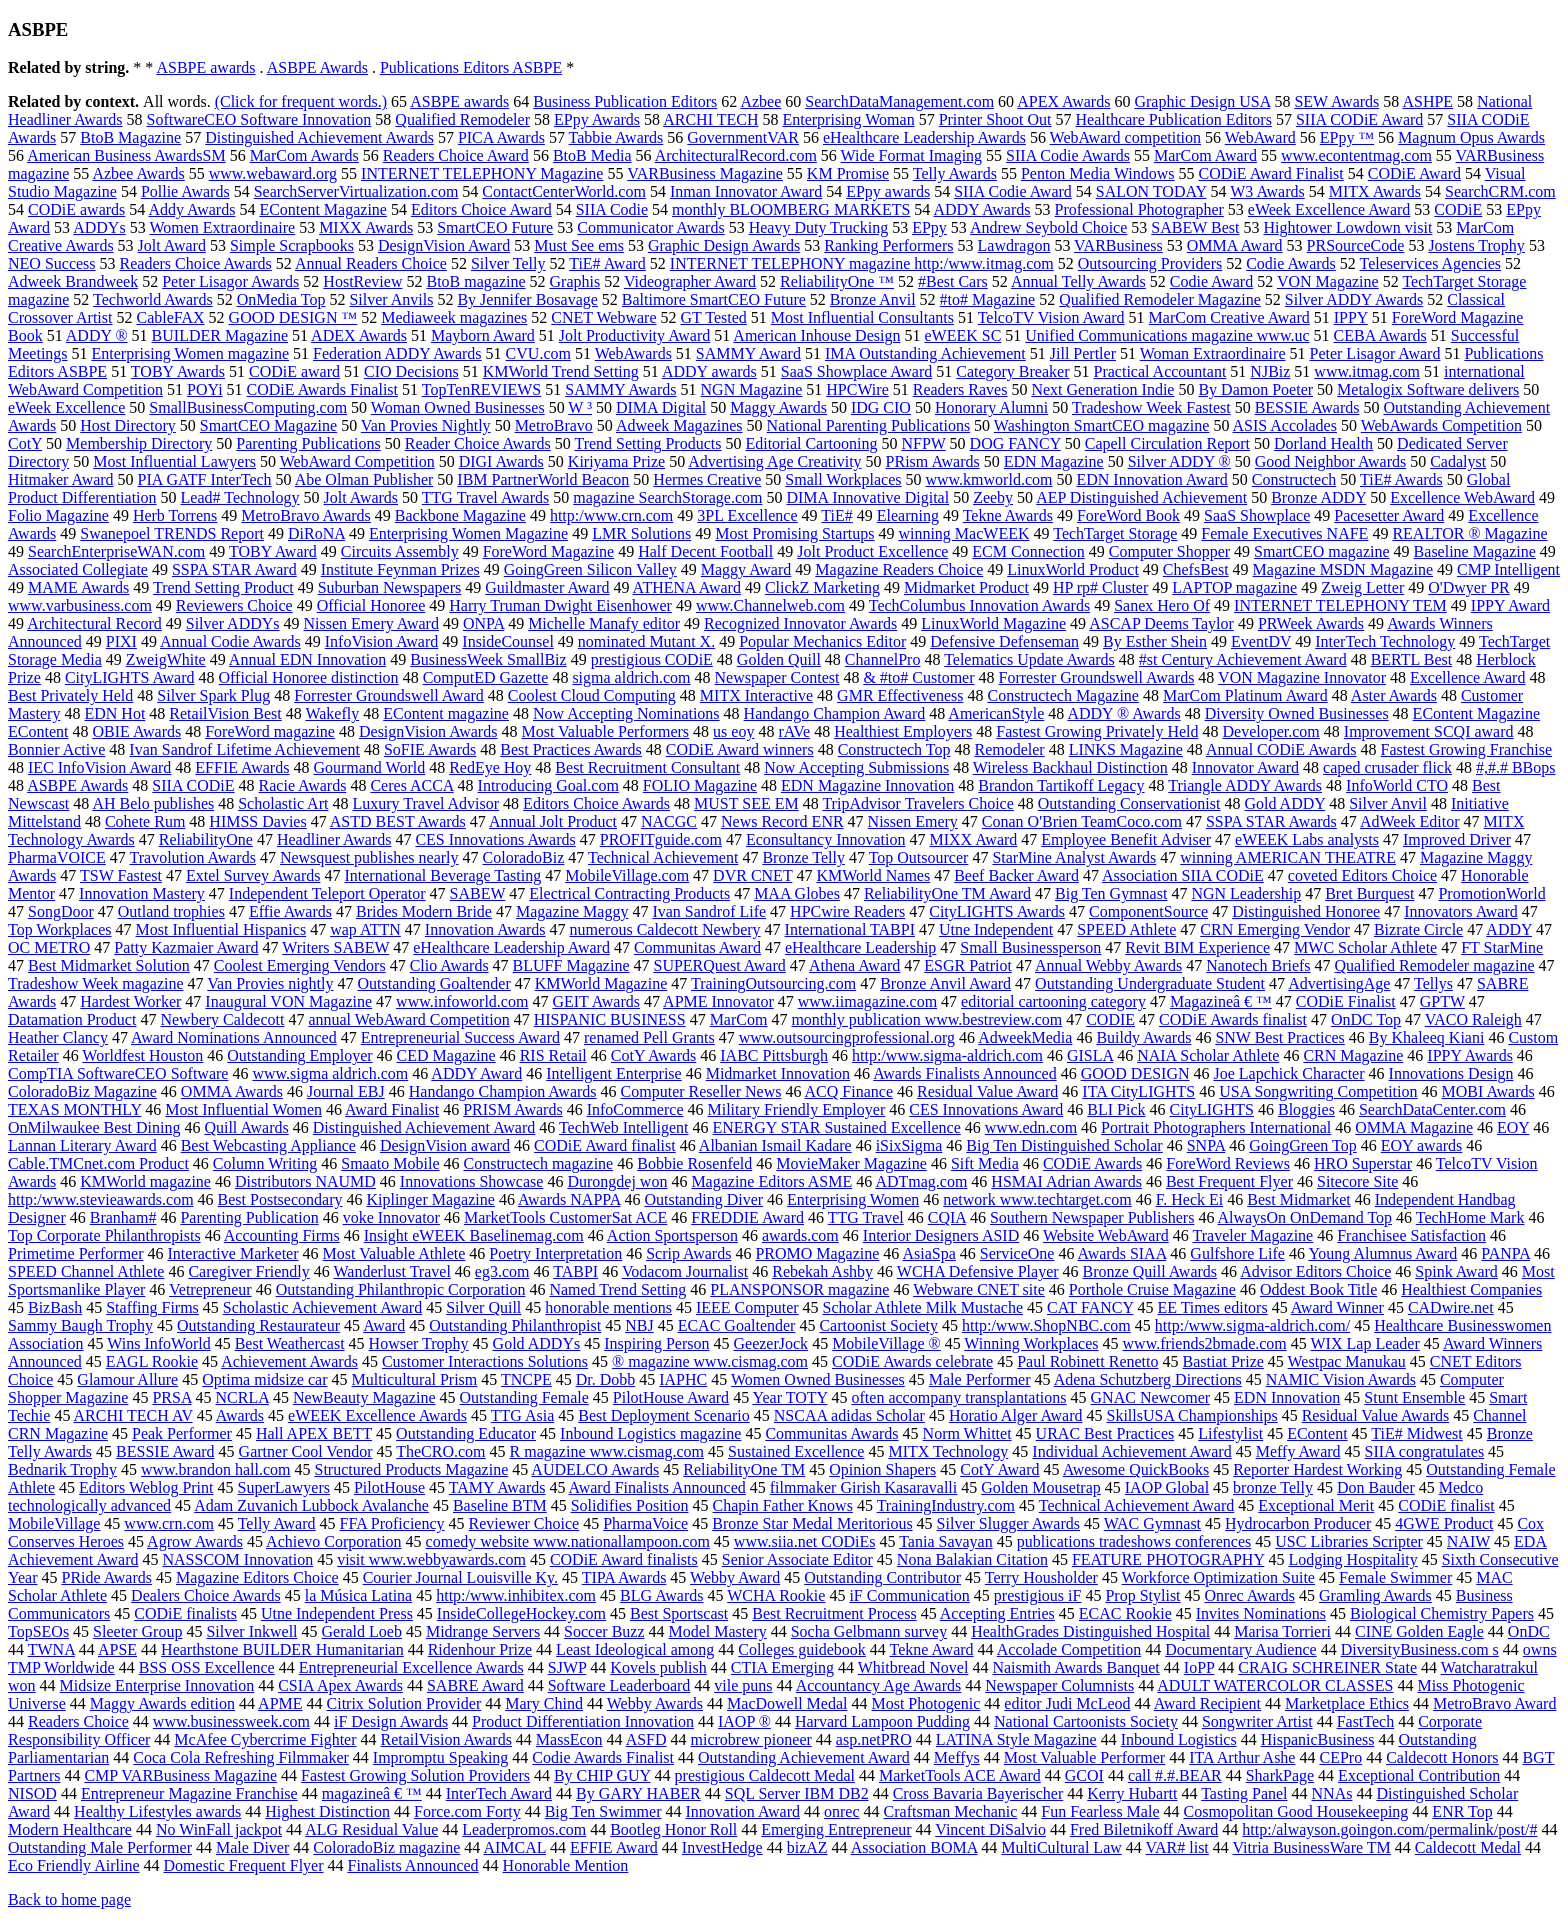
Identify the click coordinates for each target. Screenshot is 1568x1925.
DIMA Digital (661, 407)
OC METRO (49, 947)
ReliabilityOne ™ (837, 281)
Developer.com (1271, 731)
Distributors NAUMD (305, 1181)
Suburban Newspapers (390, 587)
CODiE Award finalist (605, 1145)
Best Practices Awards (571, 749)
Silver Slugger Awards (1008, 1523)
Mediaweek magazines (454, 317)
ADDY (1509, 929)
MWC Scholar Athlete (1365, 947)
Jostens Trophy (1476, 245)
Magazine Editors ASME (771, 1181)
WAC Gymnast (1152, 1523)
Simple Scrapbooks (292, 245)
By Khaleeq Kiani (1427, 1037)
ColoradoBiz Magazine (82, 1091)
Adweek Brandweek (73, 281)
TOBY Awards (178, 371)
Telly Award (277, 1523)
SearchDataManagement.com (899, 101)
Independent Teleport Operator (327, 893)
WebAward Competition (357, 461)
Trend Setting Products (647, 443)
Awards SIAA (1122, 1253)
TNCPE (526, 1379)
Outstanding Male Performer (100, 1847)
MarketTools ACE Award (960, 1775)
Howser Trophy (419, 1343)
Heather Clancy (58, 1037)
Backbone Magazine (460, 515)
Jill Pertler (1083, 353)
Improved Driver (1457, 839)
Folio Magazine (58, 515)
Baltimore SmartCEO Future (714, 299)
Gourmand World (369, 767)
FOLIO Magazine (700, 785)
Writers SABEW (335, 947)
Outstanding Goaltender (434, 983)
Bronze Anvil (873, 299)
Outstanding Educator (466, 1433)
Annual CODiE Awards (1281, 749)
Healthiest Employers (903, 731)
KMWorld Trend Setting (561, 371)
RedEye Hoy (490, 767)
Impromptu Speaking (441, 1757)
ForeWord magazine (270, 731)
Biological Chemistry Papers (1442, 1613)
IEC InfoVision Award (99, 767)
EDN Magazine (1054, 461)
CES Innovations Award (986, 1109)
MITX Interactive (756, 695)
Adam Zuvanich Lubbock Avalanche (311, 1505)
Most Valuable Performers (605, 731)
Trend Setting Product (223, 587)
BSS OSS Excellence (207, 1667)
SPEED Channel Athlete (86, 1271)
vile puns (743, 1685)
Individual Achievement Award (1131, 1451)
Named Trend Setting (617, 1289)
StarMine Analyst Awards (1074, 857)
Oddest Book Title (1318, 1289)
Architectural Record (94, 623)
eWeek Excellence (66, 407)
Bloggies (1306, 1109)
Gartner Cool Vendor (306, 1451)
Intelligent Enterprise (614, 1073)
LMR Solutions (641, 533)
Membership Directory (139, 443)
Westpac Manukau (1347, 1361)
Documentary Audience (1241, 1649)
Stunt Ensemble (1414, 1397)
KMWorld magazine (145, 1181)
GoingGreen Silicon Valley (590, 569)
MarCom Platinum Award (1245, 695)
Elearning (908, 515)
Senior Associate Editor (797, 1559)
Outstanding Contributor (882, 1577)
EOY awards (1422, 1145)
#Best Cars (953, 281)
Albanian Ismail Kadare (775, 1145)
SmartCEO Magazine (268, 425)
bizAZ (807, 1847)
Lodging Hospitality (1352, 1559)
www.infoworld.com (462, 1001)
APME (280, 1703)
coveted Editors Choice (1362, 875)
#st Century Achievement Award (1243, 659)
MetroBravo (554, 425)
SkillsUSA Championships (1191, 1415)
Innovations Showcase (472, 1181)
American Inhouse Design (816, 335)
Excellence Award (1467, 677)
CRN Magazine (1353, 1055)
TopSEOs (38, 1631)
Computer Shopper (1169, 551)
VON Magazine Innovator (1302, 677)
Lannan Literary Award (82, 1145)
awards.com (800, 1235)
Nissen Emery (913, 821)
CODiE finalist (1446, 1505)
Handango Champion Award (835, 713)
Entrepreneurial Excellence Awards (411, 1667)
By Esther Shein (1155, 641)
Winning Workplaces (1031, 1343)
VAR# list (1177, 1847)
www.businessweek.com (231, 1721)
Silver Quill (483, 1307)
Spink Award (1456, 1271)
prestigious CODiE (652, 659)
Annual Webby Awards (1108, 965)
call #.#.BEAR (1175, 1775)
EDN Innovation (1287, 1397)
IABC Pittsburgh (774, 1055)
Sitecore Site (1357, 1181)
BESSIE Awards (1307, 407)
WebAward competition (1125, 137)
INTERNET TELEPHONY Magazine (482, 173)
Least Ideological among (635, 1649)
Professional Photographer (1139, 209)
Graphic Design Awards (724, 245)
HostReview (362, 281)
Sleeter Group (137, 1631)
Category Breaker (1012, 371)
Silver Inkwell (251, 1631)
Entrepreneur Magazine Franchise (189, 1793)
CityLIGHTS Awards (997, 911)
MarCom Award (1205, 155)
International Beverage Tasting (442, 875)
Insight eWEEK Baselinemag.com (474, 1235)
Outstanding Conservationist (1129, 803)
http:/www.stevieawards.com (101, 1199)
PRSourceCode (1356, 245)
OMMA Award (1235, 245)
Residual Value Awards (1376, 1415)
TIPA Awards (624, 1577)
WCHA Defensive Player (978, 1271)
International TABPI (850, 929)
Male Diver (252, 1847)
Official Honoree (371, 605)
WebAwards (633, 353)
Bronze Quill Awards (1150, 1271)
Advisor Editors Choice (1315, 1271)
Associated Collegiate (78, 569)
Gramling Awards (1375, 1595)
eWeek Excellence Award (1329, 209)
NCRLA (242, 1397)
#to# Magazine (988, 299)
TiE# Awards (1401, 479)
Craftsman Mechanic (951, 1811)
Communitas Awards (831, 1433)
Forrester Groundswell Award (389, 695)
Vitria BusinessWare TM (1312, 1847)
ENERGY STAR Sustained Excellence (837, 1127)
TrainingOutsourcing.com (773, 983)
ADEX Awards (359, 335)
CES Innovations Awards (495, 839)
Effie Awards (290, 911)
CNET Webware (603, 317)
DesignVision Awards (428, 731)
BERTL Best (1412, 659)
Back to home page (69, 1899)
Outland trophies (171, 911)
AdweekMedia (1025, 1037)
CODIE (1110, 1019)
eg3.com (502, 1271)
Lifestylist (1230, 1433)
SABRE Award (475, 1685)
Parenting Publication (249, 1217)
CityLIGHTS (1212, 1109)
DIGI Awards (501, 461)
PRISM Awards (512, 1109)
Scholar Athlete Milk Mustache (923, 1307)
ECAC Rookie (1125, 1613)
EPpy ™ (1347, 137)
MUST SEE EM (746, 803)
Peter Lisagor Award (1374, 353)
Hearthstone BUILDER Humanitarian (282, 1649)
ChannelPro (883, 659)
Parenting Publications (308, 443)
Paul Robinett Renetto (1087, 1361)
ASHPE (1427, 101)
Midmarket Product (966, 587)
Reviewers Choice (234, 605)
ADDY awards (709, 371)
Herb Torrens (175, 515)
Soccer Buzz (604, 1631)
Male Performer (980, 1379)
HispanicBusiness (1318, 1739)
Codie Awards (1291, 263)
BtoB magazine (475, 281)
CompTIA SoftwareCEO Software (118, 1073)
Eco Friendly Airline (74, 1865)
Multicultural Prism (415, 1379)
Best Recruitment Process (834, 1613)
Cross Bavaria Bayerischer (978, 1793)
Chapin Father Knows (782, 1505)
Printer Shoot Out (995, 119)
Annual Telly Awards (1078, 281)
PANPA (1505, 1253)
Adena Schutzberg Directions (1148, 1379)
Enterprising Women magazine (190, 353)
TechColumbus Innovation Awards (979, 605)
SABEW (478, 893)
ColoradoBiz (524, 857)
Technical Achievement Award (1137, 1505)
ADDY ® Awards (1123, 713)
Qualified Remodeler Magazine (1160, 299)
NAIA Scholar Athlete (1208, 1055)
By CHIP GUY (602, 1775)
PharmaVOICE (57, 857)
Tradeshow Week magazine (96, 983)
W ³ (580, 407)
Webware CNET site (979, 1289)
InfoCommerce (635, 1109)
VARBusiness (1118, 245)
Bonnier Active (56, 749)
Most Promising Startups (794, 533)
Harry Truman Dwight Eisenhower (560, 605)
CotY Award (999, 1469)
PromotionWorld (1491, 893)
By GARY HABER (638, 1793)
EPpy (929, 227)
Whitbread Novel (913, 1667)
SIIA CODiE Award (1359, 119)
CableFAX (170, 317)
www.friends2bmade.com (1205, 1343)
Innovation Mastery (142, 893)
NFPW (923, 443)
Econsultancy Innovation (826, 839)
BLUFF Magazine (571, 965)
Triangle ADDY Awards (1245, 785)
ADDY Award (476, 1073)
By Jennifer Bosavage (527, 299)
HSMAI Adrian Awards (1066, 1181)
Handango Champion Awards (503, 1091)
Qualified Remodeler (462, 119)
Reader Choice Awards (478, 443)
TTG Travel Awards (485, 497)
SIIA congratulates (1425, 1451)
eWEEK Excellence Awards (377, 1415)
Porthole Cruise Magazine (1152, 1289)
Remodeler (1009, 749)
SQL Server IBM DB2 (797, 1793)
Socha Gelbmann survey (869, 1631)
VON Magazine (1328, 281)
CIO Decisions (411, 371)
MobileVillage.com (627, 875)
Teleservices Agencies (1430, 263)
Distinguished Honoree (1306, 911)
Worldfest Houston (142, 1055)
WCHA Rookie (776, 1595)
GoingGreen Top (1302, 1145)
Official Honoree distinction (309, 677)
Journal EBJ (346, 1091)
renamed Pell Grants (649, 1037)
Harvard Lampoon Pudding (882, 1721)
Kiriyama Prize (616, 461)
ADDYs (99, 227)
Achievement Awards (289, 1361)
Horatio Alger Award (1016, 1415)
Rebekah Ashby (822, 1271)
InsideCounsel (508, 641)
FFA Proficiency (392, 1523)
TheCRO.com (440, 1451)
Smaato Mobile (390, 1163)
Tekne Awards (1008, 515)
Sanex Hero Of (1162, 605)
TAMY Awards (497, 1487)
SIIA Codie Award (1013, 191)
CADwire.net (1451, 1307)
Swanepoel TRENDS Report (172, 533)
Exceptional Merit (1316, 1505)
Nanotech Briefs (1258, 965)
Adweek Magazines (679, 425)
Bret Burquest (1369, 893)
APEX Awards (1063, 101)
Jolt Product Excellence (872, 551)
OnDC (1529, 1631)
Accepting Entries (997, 1613)
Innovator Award (1245, 767)
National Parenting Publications (869, 425)
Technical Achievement (663, 857)
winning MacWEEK (963, 533)
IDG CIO (881, 407)
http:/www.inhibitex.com (516, 1595)
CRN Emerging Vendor (1275, 929)
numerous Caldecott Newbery (665, 929)
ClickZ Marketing (822, 587)
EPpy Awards (597, 119)
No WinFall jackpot (219, 1829)
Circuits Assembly (400, 551)
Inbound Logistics (1179, 1739)
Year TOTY (790, 1397)
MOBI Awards (1488, 1091)
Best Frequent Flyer (1229, 1181)
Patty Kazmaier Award (186, 947)
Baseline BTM (500, 1505)
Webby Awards (655, 1703)
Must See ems (579, 245)
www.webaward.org (273, 173)
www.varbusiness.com (80, 605)
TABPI (575, 1271)
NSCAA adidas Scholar (849, 1415)
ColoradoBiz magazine (386, 1847)
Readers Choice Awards (196, 263)
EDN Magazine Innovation (867, 785)
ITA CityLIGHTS (1138, 1091)
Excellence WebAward (1462, 497)
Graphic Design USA (1202, 101)
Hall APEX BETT (314, 1433)
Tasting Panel (1244, 1793)
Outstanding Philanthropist (515, 1325)
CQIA (947, 1217)
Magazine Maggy (572, 911)
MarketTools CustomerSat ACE (565, 1217)
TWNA (51, 1649)
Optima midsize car (264, 1379)
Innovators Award (1461, 911)
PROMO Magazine (817, 1253)
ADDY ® (97, 335)
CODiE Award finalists (624, 1559)
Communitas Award (697, 947)
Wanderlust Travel (391, 1271)
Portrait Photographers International (1216, 1127)
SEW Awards (1336, 101)
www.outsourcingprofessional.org (847, 1037)
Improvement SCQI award (1429, 731)
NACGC (669, 821)
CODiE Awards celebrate (912, 1361)
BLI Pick (1116, 1109)
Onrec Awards (1250, 1595)
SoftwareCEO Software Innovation (259, 119)
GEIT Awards (596, 1001)
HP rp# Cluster (1100, 587)
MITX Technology (948, 1451)
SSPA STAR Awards (1271, 821)
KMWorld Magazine (601, 983)
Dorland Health (1323, 443)
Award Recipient (1207, 1703)
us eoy (733, 731)
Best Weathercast (290, 1343)
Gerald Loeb (362, 1631)
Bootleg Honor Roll (673, 1829)
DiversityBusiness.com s (1420, 1649)
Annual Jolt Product (553, 821)
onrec (842, 1811)
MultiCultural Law (1061, 1847)
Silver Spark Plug (213, 695)
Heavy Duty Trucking (819, 227)
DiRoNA (316, 533)
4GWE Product (1444, 1523)
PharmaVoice (645, 1523)
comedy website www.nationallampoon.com (568, 1541)
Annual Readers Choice (371, 263)
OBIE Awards (136, 731)
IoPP (1199, 1667)
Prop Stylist (1142, 1595)
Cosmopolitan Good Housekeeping (1295, 1811)
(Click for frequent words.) (301, 101)
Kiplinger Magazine (430, 1199)
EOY (1513, 1127)
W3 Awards (1267, 191)
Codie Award (1211, 281)
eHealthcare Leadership (860, 947)
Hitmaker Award (61, 479)
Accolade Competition (1069, 1649)
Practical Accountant (1160, 371)
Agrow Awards (195, 1541)
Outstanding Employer (299, 1055)
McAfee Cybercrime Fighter (265, 1739)
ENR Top (1462, 1811)
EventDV (1261, 641)
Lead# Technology (240, 497)
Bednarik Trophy (62, 1469)
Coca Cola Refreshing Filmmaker (241, 1757)
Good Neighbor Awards (1330, 461)
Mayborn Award (483, 335)
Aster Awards (1394, 695)
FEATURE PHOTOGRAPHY (1168, 1559)
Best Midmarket (1299, 1199)
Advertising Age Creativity (774, 461)
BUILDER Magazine (220, 335)
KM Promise (848, 173)
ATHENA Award (687, 587)
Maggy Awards (778, 407)
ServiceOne (1017, 1253)
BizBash (55, 1307)
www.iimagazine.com (867, 1001)
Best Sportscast (679, 1613)
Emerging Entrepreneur (836, 1829)
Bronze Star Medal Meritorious (812, 1523)
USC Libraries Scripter (1349, 1541)
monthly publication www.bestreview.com (926, 1019)
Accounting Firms (282, 1235)
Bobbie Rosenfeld (694, 1163)
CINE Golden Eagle (1419, 1631)
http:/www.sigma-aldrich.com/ (1252, 1325)
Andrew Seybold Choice (1048, 227)
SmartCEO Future (495, 227)
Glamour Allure (127, 1379)
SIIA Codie (612, 209)
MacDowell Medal (787, 1703)
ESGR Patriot (968, 965)
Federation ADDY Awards (397, 353)
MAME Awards (78, 587)
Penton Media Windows (1098, 173)
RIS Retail (553, 1055)
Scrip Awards (688, 1253)
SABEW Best (1195, 227)
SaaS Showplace (1257, 515)
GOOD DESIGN (1135, 1073)
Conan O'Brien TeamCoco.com (1082, 821)
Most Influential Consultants (862, 317)
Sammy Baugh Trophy (80, 1325)
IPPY (1351, 317)
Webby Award (735, 1577)
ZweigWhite (166, 659)
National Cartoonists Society (1086, 1721)
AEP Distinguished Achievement (1141, 497)
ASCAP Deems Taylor (1161, 623)
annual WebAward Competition (408, 1019)
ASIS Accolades (1285, 425)
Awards (240, 1415)
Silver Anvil (1388, 803)
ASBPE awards (205, 67)
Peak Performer (182, 1433)
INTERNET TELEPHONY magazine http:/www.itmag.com (862, 263)
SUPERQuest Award (719, 965)
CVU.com (538, 353)
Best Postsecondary (280, 1199)
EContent (1317, 1433)
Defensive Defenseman (1004, 641)
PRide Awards (106, 1577)
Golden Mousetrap (1041, 1487)
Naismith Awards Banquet (1075, 1667)
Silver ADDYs (233, 623)
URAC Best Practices (1105, 1433)
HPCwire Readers (847, 911)
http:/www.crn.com (611, 515)
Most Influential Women (243, 1109)
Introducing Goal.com (548, 785)
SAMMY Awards (620, 389)
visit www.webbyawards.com (431, 1559)
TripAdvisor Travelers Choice (917, 803)
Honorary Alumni (991, 407)
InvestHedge (722, 1847)
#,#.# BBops (1516, 767)
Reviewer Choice (524, 1523)
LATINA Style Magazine (1016, 1739)
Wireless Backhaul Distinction (1070, 767)
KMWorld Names (873, 875)
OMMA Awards (232, 1091)
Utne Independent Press (337, 1613)
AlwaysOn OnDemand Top (1305, 1217)
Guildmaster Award (547, 587)
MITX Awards (1375, 191)
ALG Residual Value (371, 1829)
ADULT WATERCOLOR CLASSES (1275, 1685)
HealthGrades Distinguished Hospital (1090, 1631)
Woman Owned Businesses (458, 407)
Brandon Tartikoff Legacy (1061, 785)
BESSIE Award (165, 1451)
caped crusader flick (1387, 767)
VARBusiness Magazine (705, 173)
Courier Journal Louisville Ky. (460, 1577)
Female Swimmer (1395, 1577)
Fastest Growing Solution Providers (415, 1775)
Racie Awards (303, 785)
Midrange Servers (483, 1631)
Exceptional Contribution (1419, 1775)
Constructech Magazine (1063, 695)
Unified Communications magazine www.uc (1167, 335)
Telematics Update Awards (1029, 659)
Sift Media (985, 1163)
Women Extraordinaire (222, 227)
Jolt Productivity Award (634, 335)
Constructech (1294, 479)
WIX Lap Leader (1365, 1343)
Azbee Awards (138, 173)
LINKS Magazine (1126, 749)
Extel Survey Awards (253, 875)
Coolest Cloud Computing (592, 695)
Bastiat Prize (1223, 1361)
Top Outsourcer (919, 857)
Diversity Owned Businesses (1297, 713)
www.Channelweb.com (770, 605)
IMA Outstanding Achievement (925, 353)
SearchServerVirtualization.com (356, 191)
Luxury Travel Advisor (425, 803)
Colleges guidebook (802, 1649)
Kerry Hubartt (1132, 1793)
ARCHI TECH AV (133, 1415)
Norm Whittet (967, 1433)
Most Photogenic (925, 1703)
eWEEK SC (962, 335)
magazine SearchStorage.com (667, 497)
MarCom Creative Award (1229, 317)
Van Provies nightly (270, 983)
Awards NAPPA (569, 1199)
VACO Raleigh (1473, 1019)
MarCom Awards (304, 155)
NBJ (639, 1325)
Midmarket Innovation (778, 1073)
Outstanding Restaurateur (258, 1325)
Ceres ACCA (411, 785)
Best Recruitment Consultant (647, 767)
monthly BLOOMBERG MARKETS (791, 209)
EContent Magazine (323, 209)
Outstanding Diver (703, 1199)
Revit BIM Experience (1197, 947)
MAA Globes (797, 893)
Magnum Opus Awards (1471, 137)
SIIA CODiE (193, 785)
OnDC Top (1366, 1019)
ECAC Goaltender (737, 1325)
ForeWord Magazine (549, 551)
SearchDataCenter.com (1432, 1109)
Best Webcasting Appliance (268, 1145)
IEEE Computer (747, 1307)
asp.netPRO (874, 1739)
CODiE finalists (185, 1613)
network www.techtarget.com (1037, 1199)
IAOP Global (1167, 1487)
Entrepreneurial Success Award (460, 1037)
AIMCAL (514, 1847)
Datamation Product (72, 1019)
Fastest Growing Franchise (1467, 749)
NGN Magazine (752, 389)
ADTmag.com (921, 1181)
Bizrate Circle (1418, 929)
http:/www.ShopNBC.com (1046, 1325)
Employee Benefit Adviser (1126, 839)
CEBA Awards (1380, 335)
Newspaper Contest (777, 677)
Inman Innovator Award (746, 191)
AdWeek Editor (1410, 821)
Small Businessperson (1030, 947)
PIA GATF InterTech (205, 479)
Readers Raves (960, 389)
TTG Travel (866, 1217)
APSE (117, 1649)
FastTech (1366, 1721)
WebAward (1260, 137)
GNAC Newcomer (1151, 1397)
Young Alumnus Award (1382, 1253)
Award (384, 1325)
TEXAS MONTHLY (74, 1109)
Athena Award (854, 965)
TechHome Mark (1470, 1217)
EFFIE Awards (242, 767)
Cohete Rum (145, 821)
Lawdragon (1014, 245)
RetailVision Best (225, 713)
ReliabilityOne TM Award (947, 893)
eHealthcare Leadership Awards (924, 137)
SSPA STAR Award (234, 569)
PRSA (171, 1397)
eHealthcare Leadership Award (511, 947)
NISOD (32, 1793)
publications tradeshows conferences (1134, 1541)
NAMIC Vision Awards (1341, 1379)
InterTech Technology (1385, 641)
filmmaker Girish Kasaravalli (864, 1487)
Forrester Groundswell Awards (1097, 677)
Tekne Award (932, 1649)
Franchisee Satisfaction (1411, 1235)
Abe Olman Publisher (364, 479)
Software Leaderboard (619, 1685)
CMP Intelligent (1508, 569)
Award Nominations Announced (234, 1037)
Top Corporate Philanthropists (104, 1235)
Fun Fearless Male (1100, 1811)
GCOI (1084, 1775)
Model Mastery (718, 1631)
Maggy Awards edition (162, 1703)
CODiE (1458, 209)
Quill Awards (246, 1127)
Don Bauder (1376, 1487)
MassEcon (569, 1739)
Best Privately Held (70, 695)
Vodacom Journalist (685, 1271)
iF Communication (909, 1595)
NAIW (1468, 1541)
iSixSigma (909, 1145)
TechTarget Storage (1115, 533)
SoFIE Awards (430, 749)
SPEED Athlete (1126, 929)
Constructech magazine (538, 1163)
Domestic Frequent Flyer (244, 1865)
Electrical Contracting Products (629, 893)
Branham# (123, 1217)
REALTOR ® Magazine (1469, 533)
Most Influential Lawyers (174, 461)
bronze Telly (1273, 1487)
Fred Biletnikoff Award (1144, 1829)
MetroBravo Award (1494, 1703)
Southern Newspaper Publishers (1092, 1217)
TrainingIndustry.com (946, 1505)
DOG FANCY (1015, 443)
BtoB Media (592, 155)
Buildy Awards (1143, 1037)
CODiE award (294, 371)
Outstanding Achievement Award (804, 1757)
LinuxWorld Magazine (993, 623)
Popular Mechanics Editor (822, 641)
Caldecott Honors (1442, 1757)
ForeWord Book (1128, 515)
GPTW (1442, 1001)
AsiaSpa (928, 1253)
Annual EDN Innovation (307, 659)
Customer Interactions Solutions (485, 1361)
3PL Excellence (747, 515)
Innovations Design (1451, 1073)
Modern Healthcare (70, 1829)
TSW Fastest (121, 875)
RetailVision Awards (446, 1739)
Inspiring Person (656, 1343)
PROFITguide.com (661, 839)
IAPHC (683, 1379)
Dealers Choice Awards (206, 1595)
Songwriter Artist (1257, 1721)
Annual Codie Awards (230, 641)
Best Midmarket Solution (109, 965)
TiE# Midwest (1416, 1433)
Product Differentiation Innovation (583, 1721)
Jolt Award (172, 245)
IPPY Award (1510, 605)
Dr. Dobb (606, 1379)
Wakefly (332, 713)
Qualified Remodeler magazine (1435, 965)
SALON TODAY (1151, 191)
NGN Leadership (1246, 893)
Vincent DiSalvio (990, 1829)
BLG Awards (661, 1595)
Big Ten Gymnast (1111, 893)
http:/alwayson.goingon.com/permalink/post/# (1389, 1829)
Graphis (575, 281)
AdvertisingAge (1339, 983)
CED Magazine (446, 1055)
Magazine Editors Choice (257, 1577)
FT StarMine (1502, 947)
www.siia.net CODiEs (805, 1541)
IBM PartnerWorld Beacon (543, 479)
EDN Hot (114, 713)
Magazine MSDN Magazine (1343, 569)
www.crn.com (169, 1523)
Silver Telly (508, 263)
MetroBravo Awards (306, 515)
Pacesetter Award (1389, 515)
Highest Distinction (327, 1811)
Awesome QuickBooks (1136, 1469)
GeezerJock (771, 1343)
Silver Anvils (391, 299)
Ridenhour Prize (480, 1649)
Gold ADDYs (537, 1343)
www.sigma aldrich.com (330, 1073)
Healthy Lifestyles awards (157, 1811)
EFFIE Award (614, 1847)
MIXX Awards (366, 227)
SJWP (567, 1667)
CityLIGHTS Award (130, 677)
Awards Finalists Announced (964, 1073)
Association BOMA (914, 1847)
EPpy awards (888, 191)
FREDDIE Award (747, 1217)
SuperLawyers (284, 1487)
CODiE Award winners (740, 749)
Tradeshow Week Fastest (1151, 407)
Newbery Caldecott (222, 1019)
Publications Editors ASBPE (471, 67)
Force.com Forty (467, 1811)
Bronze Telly (803, 857)
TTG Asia (523, 1415)
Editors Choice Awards (596, 803)
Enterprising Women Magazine (468, 533)
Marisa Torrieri (1282, 1631)
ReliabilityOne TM (744, 1469)
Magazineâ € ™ (1221, 1001)
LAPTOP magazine (1234, 587)
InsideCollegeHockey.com (521, 1613)
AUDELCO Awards (595, 1469)
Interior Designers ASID (941, 1235)
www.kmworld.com (988, 479)
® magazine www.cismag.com (710, 1361)
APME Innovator (718, 1001)
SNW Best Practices (1279, 1037)
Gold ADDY (1284, 803)
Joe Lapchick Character (1289, 1073)
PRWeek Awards (1311, 623)
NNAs (1332, 1793)
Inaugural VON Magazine (288, 1001)
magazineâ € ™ (372, 1793)
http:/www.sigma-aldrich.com (947, 1055)
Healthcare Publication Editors (1174, 119)
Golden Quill (779, 659)
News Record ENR (782, 821)
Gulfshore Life (1237, 1253)
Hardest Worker (130, 1001)
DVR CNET (752, 875)
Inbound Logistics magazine (650, 1433)
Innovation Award (743, 1811)
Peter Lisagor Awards (230, 281)
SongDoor (61, 911)
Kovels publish (658, 1667)
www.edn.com (1031, 1127)
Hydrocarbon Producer (1298, 1523)
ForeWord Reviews (1228, 1163)
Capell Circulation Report (1167, 443)
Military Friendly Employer (796, 1109)
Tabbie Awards (616, 137)
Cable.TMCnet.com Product (98, 1163)
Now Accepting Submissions (856, 767)
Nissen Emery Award (371, 623)
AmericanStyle (996, 713)
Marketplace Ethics (1347, 1703)
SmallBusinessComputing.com (248, 407)
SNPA (1206, 1145)
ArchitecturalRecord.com (736, 155)
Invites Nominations (1261, 1613)
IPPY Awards (1470, 1055)
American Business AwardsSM (126, 155)
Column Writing (265, 1163)
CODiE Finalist (1346, 1001)
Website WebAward (1106, 1235)
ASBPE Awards (317, 67)
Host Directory (128, 425)
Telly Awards (955, 173)
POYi (205, 389)
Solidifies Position (630, 1505)
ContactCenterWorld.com (564, 191)
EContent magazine (446, 713)
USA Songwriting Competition (1318, 1091)
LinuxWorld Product (1073, 569)
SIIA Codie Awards (1068, 155)
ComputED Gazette (486, 677)
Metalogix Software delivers (1428, 389)
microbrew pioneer (751, 1739)
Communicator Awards (650, 227)
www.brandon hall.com (216, 1469)
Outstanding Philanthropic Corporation (401, 1289)
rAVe (794, 731)
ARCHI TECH (710, 119)
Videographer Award (690, 281)
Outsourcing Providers (1150, 263)
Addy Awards (191, 209)
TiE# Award (607, 263)
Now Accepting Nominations (626, 713)
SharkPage (1280, 1775)
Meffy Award (1298, 1451)
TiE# (836, 515)
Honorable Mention (566, 1865)
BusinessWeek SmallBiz (488, 659)
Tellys (1433, 983)
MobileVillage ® (886, 1343)
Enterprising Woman (848, 119)
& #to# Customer (918, 677)
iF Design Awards (391, 1721)
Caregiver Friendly (248, 1271)
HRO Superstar (1363, 1163)
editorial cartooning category (1053, 1001)
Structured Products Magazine (412, 1469)
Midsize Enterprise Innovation (157, 1685)
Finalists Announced (413, 1865)
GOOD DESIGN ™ (293, 317)
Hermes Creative (707, 479)
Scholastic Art (283, 803)
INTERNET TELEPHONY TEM (1340, 605)
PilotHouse (389, 1487)
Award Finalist (392, 1109)
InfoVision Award (382, 641)
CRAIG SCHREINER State (1327, 1667)
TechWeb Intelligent (624, 1127)
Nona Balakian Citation (972, 1559)
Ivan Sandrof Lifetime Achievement (244, 749)
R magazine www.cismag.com (607, 1451)
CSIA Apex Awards (340, 1685)
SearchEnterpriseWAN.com (116, 551)
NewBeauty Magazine (364, 1397)
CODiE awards (76, 209)
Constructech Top (894, 749)
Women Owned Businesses (818, 1379)
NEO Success (52, 263)
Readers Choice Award (456, 155)
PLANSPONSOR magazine (799, 1289)
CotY (25, 443)
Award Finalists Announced (657, 1487)
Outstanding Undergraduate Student (1150, 983)
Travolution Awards (192, 857)
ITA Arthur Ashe (1242, 1757)
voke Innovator (391, 1217)
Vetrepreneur (210, 1289)
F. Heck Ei (1190, 1199)
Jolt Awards (361, 497)
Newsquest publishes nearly (369, 857)
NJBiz (1270, 371)
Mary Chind (544, 1703)
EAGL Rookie (152, 1361)
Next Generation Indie (1102, 389)
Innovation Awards (485, 929)
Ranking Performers (888, 245)
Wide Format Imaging (912, 155)
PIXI (121, 641)
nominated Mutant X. (646, 641)
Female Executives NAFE (1284, 533)
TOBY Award (273, 551)
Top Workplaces (60, 929)
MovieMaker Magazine (851, 1163)
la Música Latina (359, 1595)
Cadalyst (1458, 461)
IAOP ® (744, 1721)
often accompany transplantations (959, 1397)
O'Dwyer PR (1469, 587)
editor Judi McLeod (1067, 1703)
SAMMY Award (748, 353)
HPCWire (857, 389)
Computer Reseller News (701, 1091)
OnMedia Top (281, 299)
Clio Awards (449, 965)
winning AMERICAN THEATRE (1288, 857)
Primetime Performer (76, 1253)
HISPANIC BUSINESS (610, 1019)
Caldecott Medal (1468, 1847)
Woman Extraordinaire (1213, 353)
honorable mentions (608, 1307)
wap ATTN (365, 929)
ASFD (646, 1739)
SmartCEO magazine (1322, 551)
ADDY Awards (981, 209)
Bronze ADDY (1318, 497)
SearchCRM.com (1500, 191)
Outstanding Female (524, 1397)
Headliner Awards (334, 839)
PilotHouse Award (671, 1397)
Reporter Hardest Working (1317, 1469)
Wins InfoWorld (158, 1343)
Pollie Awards (185, 191)
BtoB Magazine (130, 137)
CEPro (1340, 1757)
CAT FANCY (1090, 1307)
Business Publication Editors (625, 101)
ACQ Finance (849, 1091)
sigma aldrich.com (631, 677)
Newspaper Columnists (1059, 1685)
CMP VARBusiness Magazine (180, 1775)
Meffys (957, 1757)
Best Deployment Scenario (664, 1415)
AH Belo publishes (153, 803)
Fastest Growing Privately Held (1097, 731)
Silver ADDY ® (1179, 461)
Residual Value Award (987, 1091)
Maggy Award (746, 569)
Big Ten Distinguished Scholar (1064, 1145)
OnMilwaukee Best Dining (94, 1127)
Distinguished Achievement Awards (319, 137)
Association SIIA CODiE (1183, 875)
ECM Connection (1028, 551)
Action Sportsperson (672, 1235)
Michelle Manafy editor (604, 623)
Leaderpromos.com (524, 1829)
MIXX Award (973, 839)
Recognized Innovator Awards (800, 623)
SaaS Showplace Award (856, 371)
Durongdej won (617, 1181)
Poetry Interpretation (555, 1253)
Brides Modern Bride (424, 911)
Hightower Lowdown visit (1347, 227)
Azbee (760, 101)
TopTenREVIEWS (482, 389)
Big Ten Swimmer (603, 1811)
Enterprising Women (853, 1199)
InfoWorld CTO (1397, 785)
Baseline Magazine (1475, 551)
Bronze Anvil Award (945, 983)
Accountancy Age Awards (879, 1685)
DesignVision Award (444, 245)
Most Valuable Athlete (394, 1253)
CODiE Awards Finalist (322, 389)
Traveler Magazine (1253, 1235)
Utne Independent (996, 929)
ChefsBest (1196, 569)
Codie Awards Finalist (603, 1757)
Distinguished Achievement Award (424, 1127)
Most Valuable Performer (1084, 1757)
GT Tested (714, 317)
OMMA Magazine (1414, 1127)
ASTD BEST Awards (398, 821)
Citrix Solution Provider (404, 1703)
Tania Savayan (946, 1541)
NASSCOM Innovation (237, 1559)
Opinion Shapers (882, 1469)
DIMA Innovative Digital (867, 497)
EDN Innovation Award (1151, 479)
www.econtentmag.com (1356, 155)
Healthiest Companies (1471, 1289)
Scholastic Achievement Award (322, 1307)
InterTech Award (499, 1793)
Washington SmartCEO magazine (1102, 425)
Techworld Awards (153, 299)
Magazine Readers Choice (899, 569)
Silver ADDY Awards (1354, 299)
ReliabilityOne (206, 839)
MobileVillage (54, 1523)
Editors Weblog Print (146, 1487)
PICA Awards (501, 137)
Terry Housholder (1041, 1577)
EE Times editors (1212, 1307)
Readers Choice (78, 1721)
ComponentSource (1148, 911)
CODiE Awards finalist (1233, 1019)
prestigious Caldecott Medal (765, 1775)
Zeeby (993, 497)
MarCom (739, 1019)
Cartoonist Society (878, 1325)
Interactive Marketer (233, 1253)
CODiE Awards (1092, 1163)
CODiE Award (1414, 173)
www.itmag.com (1367, 371)
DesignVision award (445, 1145)
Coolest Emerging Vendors (300, 965)
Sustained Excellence (796, 1451)
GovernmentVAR (743, 137)
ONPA (483, 623)
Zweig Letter (1362, 587)
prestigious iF (1038, 1595)
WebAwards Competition (1441, 425)
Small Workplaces (843, 479)
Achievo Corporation (334, 1541)
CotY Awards (654, 1055)
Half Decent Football (705, 551)
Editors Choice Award (481, 209)
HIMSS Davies (257, 821)
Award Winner (1337, 1307)
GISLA (1090, 1055)
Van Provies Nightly (426, 425)
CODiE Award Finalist (1271, 173)
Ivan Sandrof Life (709, 911)
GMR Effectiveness (900, 695)
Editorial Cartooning (811, 443)
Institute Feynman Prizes (400, 569)
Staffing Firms (152, 1307)
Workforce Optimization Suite (1218, 1577)
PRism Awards (933, 461)
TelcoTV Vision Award (1051, 317)
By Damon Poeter (1255, 389)
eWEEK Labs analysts (1307, 839)
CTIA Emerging (782, 1667)
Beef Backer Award (1016, 875)
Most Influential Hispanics (221, 929)
